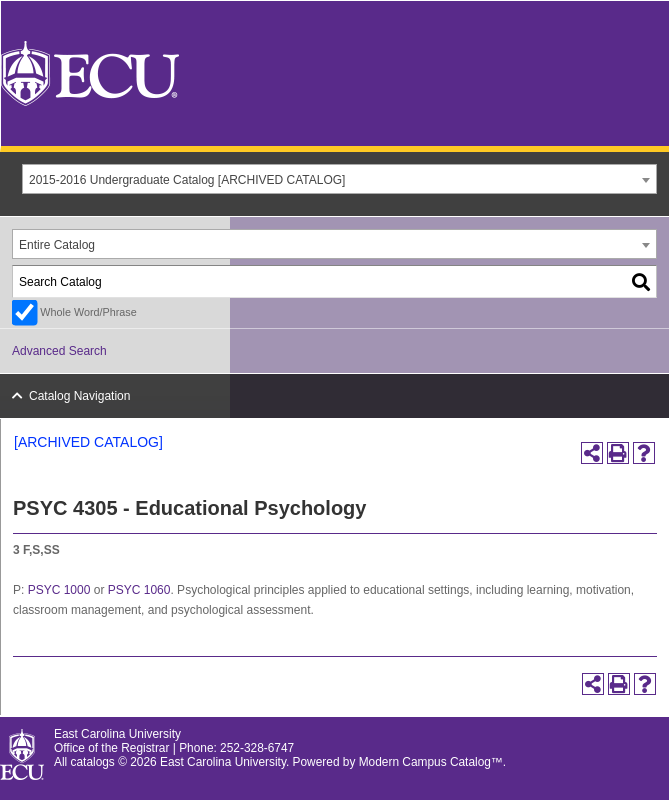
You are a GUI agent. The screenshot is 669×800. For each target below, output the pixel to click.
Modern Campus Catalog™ (431, 762)
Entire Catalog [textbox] (57, 245)
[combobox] (339, 179)
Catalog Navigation (79, 396)
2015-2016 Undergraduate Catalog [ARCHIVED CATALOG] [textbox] (187, 180)
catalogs (93, 762)
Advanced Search (59, 351)
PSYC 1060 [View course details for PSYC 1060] (139, 590)
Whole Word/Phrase (88, 312)
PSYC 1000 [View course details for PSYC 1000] (59, 590)
